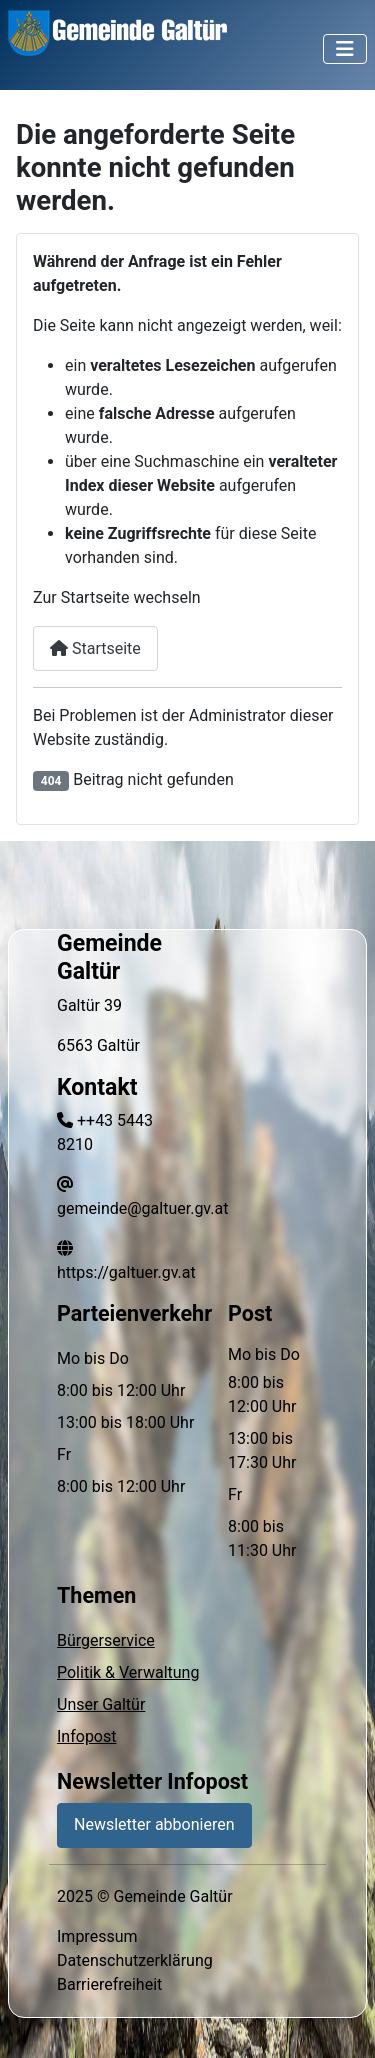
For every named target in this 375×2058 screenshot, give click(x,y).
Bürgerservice (106, 1640)
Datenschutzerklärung (135, 1960)
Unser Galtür (101, 1704)
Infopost (86, 1736)
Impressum (97, 1936)
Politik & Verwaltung (128, 1672)
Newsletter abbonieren (154, 1824)
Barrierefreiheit (109, 1984)
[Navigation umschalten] (345, 49)
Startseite (95, 648)
